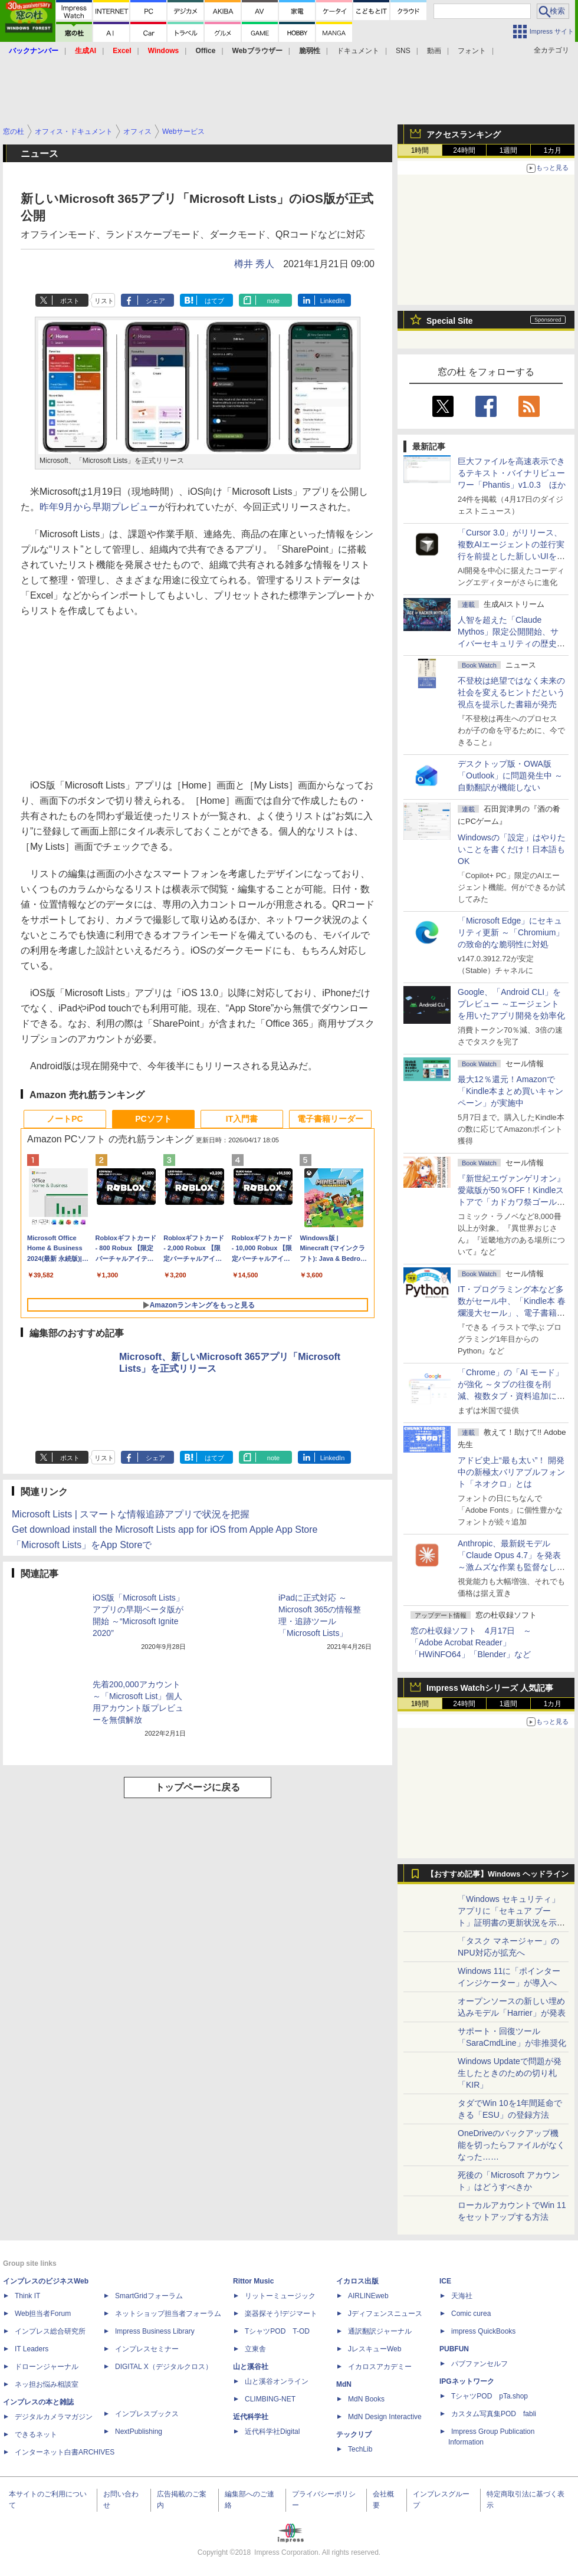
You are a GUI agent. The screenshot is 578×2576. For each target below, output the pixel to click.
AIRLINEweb (368, 2296)
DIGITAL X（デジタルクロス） (163, 2367)
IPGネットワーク (466, 2381)
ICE (445, 2281)
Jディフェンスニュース (385, 2313)
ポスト (70, 300)
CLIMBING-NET (270, 2399)
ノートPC (65, 1118)
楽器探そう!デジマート (281, 2313)
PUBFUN (454, 2349)
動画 (434, 51)
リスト (104, 300)
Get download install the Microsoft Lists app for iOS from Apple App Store (164, 1529)
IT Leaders (31, 2349)
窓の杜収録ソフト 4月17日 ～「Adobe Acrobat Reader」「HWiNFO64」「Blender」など (470, 1642)
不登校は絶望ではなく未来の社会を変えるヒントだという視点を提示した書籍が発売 (511, 692)
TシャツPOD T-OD (277, 2331)
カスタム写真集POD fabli (493, 2414)
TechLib (360, 2449)
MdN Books (366, 2399)
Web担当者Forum (43, 2313)
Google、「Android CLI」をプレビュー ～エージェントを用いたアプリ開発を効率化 (511, 1003)
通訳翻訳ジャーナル (380, 2331)
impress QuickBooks (483, 2331)
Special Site (449, 321)
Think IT (27, 2296)
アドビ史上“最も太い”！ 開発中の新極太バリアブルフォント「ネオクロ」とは (511, 1472)
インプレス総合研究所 (50, 2331)
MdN (344, 2384)
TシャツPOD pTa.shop (489, 2396)
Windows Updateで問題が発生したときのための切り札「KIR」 (509, 2072)
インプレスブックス (147, 2414)
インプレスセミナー (147, 2349)
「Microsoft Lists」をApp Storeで (82, 1545)
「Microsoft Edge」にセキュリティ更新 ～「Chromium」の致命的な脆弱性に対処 (511, 932)
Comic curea (471, 2313)
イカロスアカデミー (380, 2367)
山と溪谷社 (250, 2367)
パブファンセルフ (479, 2364)
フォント (472, 51)
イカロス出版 (357, 2281)
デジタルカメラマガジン (54, 2417)
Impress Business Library (155, 2331)
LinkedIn (332, 300)
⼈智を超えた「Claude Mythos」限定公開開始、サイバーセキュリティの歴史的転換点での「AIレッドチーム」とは (511, 643)
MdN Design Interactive (385, 2417)
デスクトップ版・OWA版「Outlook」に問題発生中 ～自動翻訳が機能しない (510, 775)
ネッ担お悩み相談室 (46, 2384)
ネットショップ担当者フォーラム (168, 2313)
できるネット (36, 2434)
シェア (155, 300)
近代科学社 (250, 2417)
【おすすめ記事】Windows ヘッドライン (497, 1874)
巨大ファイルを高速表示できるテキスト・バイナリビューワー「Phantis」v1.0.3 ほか (512, 472)
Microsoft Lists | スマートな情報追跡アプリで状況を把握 (130, 1514)
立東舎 (255, 2349)
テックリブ (354, 2434)
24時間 (464, 150)
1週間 (509, 150)
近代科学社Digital (272, 2431)
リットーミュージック (280, 2296)
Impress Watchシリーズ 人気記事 (489, 1688)
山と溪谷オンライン (276, 2381)
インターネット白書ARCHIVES (64, 2452)
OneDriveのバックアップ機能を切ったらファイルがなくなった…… (511, 2144)
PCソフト (153, 1118)
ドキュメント (358, 51)
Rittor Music (253, 2281)
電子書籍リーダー (330, 1118)
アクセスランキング (463, 134)
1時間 (420, 150)
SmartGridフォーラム (149, 2296)
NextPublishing (138, 2431)
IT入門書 (242, 1118)
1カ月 (553, 150)
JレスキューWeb (374, 2349)
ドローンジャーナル (46, 2367)
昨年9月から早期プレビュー (99, 507)
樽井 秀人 (254, 264)
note (273, 300)
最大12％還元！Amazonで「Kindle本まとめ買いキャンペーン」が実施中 (510, 1091)
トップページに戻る (197, 1787)
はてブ (214, 300)
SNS (403, 51)
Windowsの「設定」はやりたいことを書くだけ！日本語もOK (512, 849)
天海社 (461, 2296)
